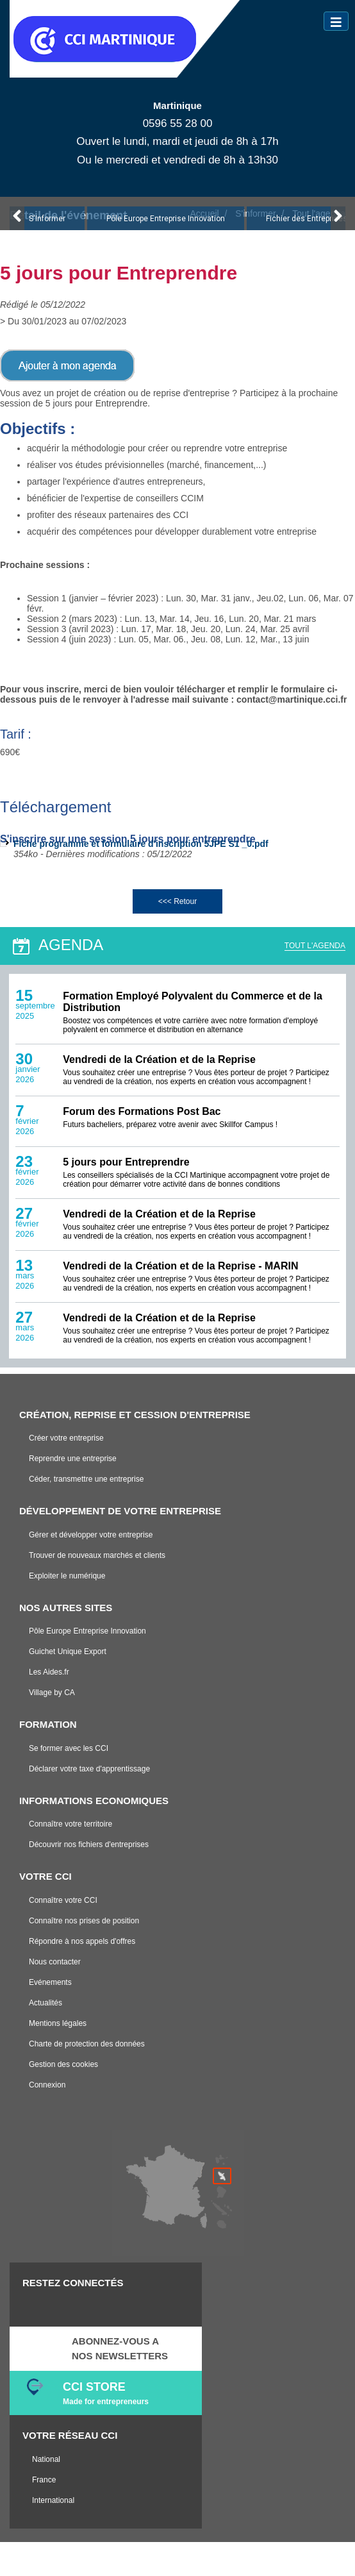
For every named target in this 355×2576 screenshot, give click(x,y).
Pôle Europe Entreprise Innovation (165, 218)
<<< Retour (177, 901)
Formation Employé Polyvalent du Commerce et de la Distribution (192, 1002)
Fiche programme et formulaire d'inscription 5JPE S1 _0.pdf (140, 844)
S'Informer (47, 218)
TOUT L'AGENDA (315, 945)
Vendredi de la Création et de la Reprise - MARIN (180, 1265)
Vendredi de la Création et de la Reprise (159, 1059)
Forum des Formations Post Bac (141, 1111)
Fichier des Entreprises (306, 218)
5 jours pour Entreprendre (126, 1162)
